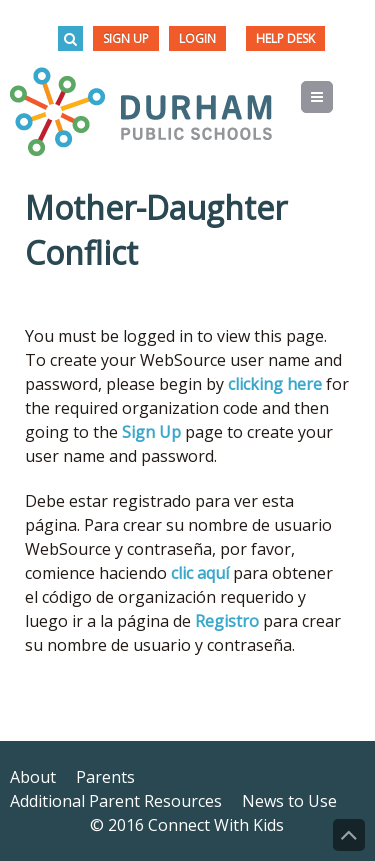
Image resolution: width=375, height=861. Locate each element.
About (33, 777)
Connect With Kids (216, 825)
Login (197, 38)
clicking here (275, 384)
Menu (332, 97)
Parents (105, 777)
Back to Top (349, 835)
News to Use (289, 801)
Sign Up (126, 38)
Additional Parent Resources (116, 801)
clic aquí (200, 573)
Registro (227, 621)
